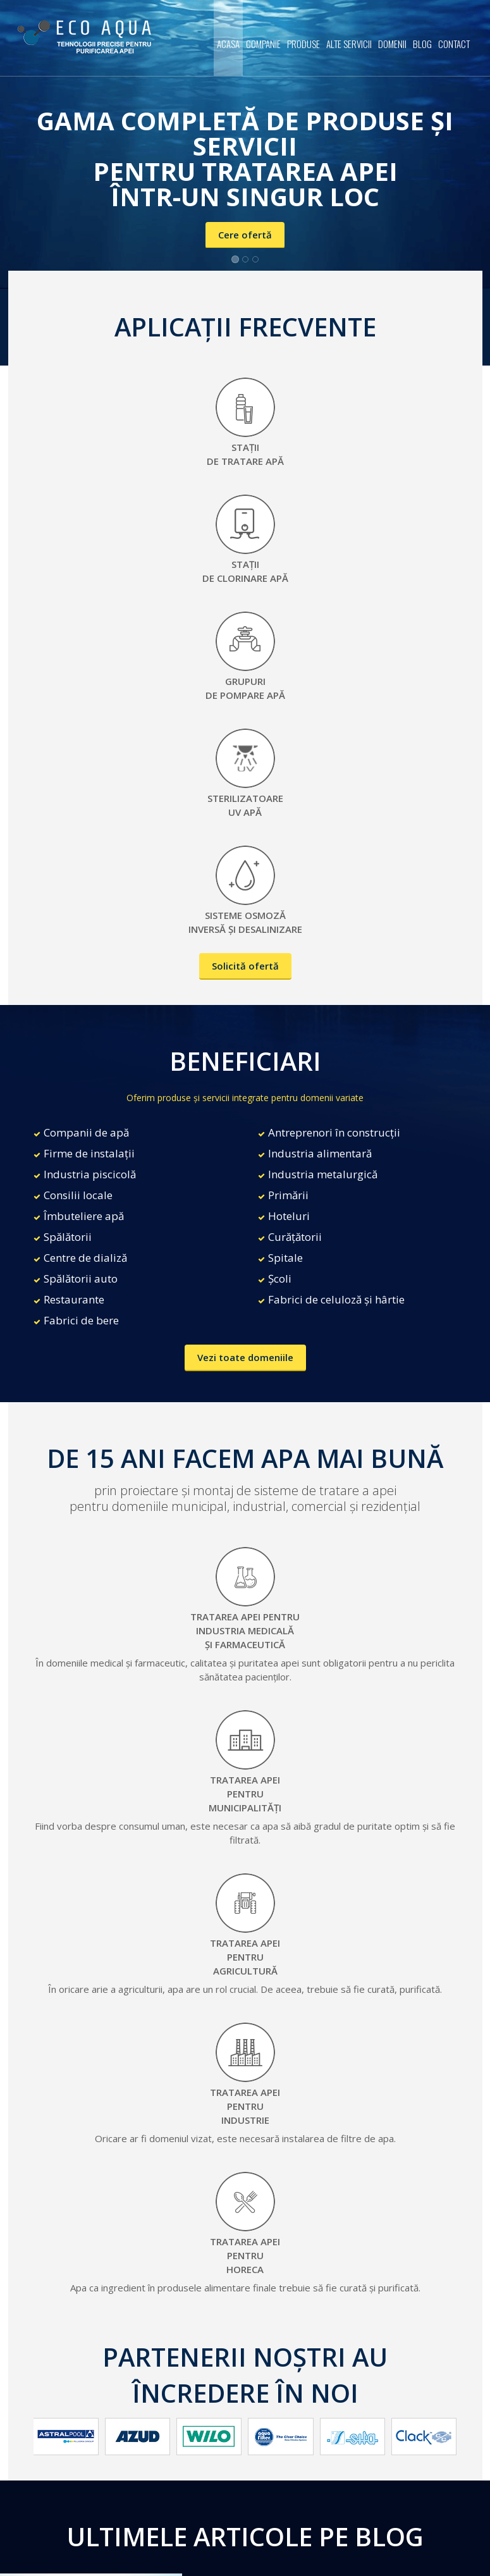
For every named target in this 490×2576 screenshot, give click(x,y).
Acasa (228, 44)
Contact (454, 44)
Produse (303, 44)
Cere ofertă (245, 234)
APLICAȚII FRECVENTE (245, 326)
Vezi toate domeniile (245, 1357)
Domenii (392, 44)
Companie (263, 44)
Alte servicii (349, 44)
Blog (422, 44)
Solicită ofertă (245, 965)
